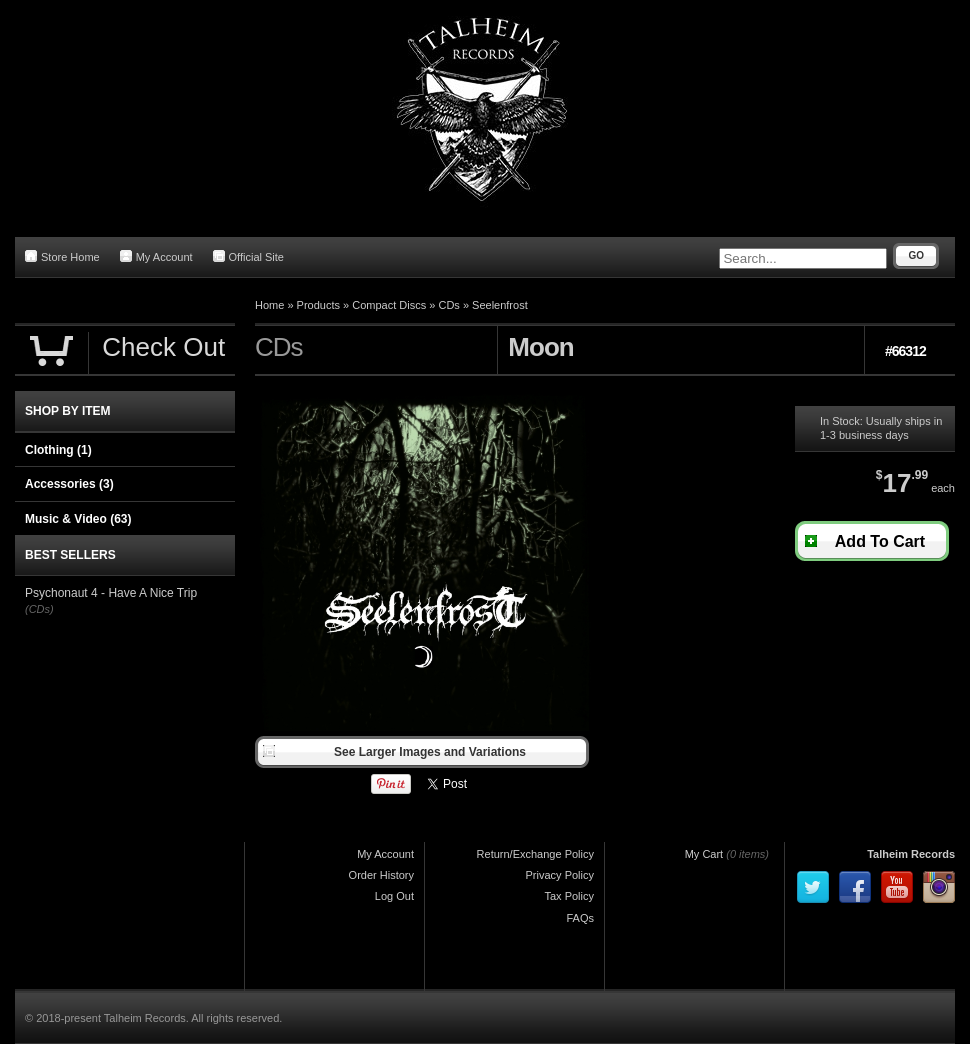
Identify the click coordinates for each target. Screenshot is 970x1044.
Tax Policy (569, 896)
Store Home (62, 256)
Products (318, 305)
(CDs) (39, 609)
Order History (381, 875)
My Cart (704, 854)
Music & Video (78, 519)
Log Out (394, 896)
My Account (156, 256)
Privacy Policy (560, 875)
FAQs (580, 918)
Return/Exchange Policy (535, 854)
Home (269, 305)
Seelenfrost (500, 305)
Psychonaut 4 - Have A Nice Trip (111, 593)
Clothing (58, 450)
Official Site (248, 256)
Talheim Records (911, 854)
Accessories (69, 484)
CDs (448, 305)
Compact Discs (389, 305)
